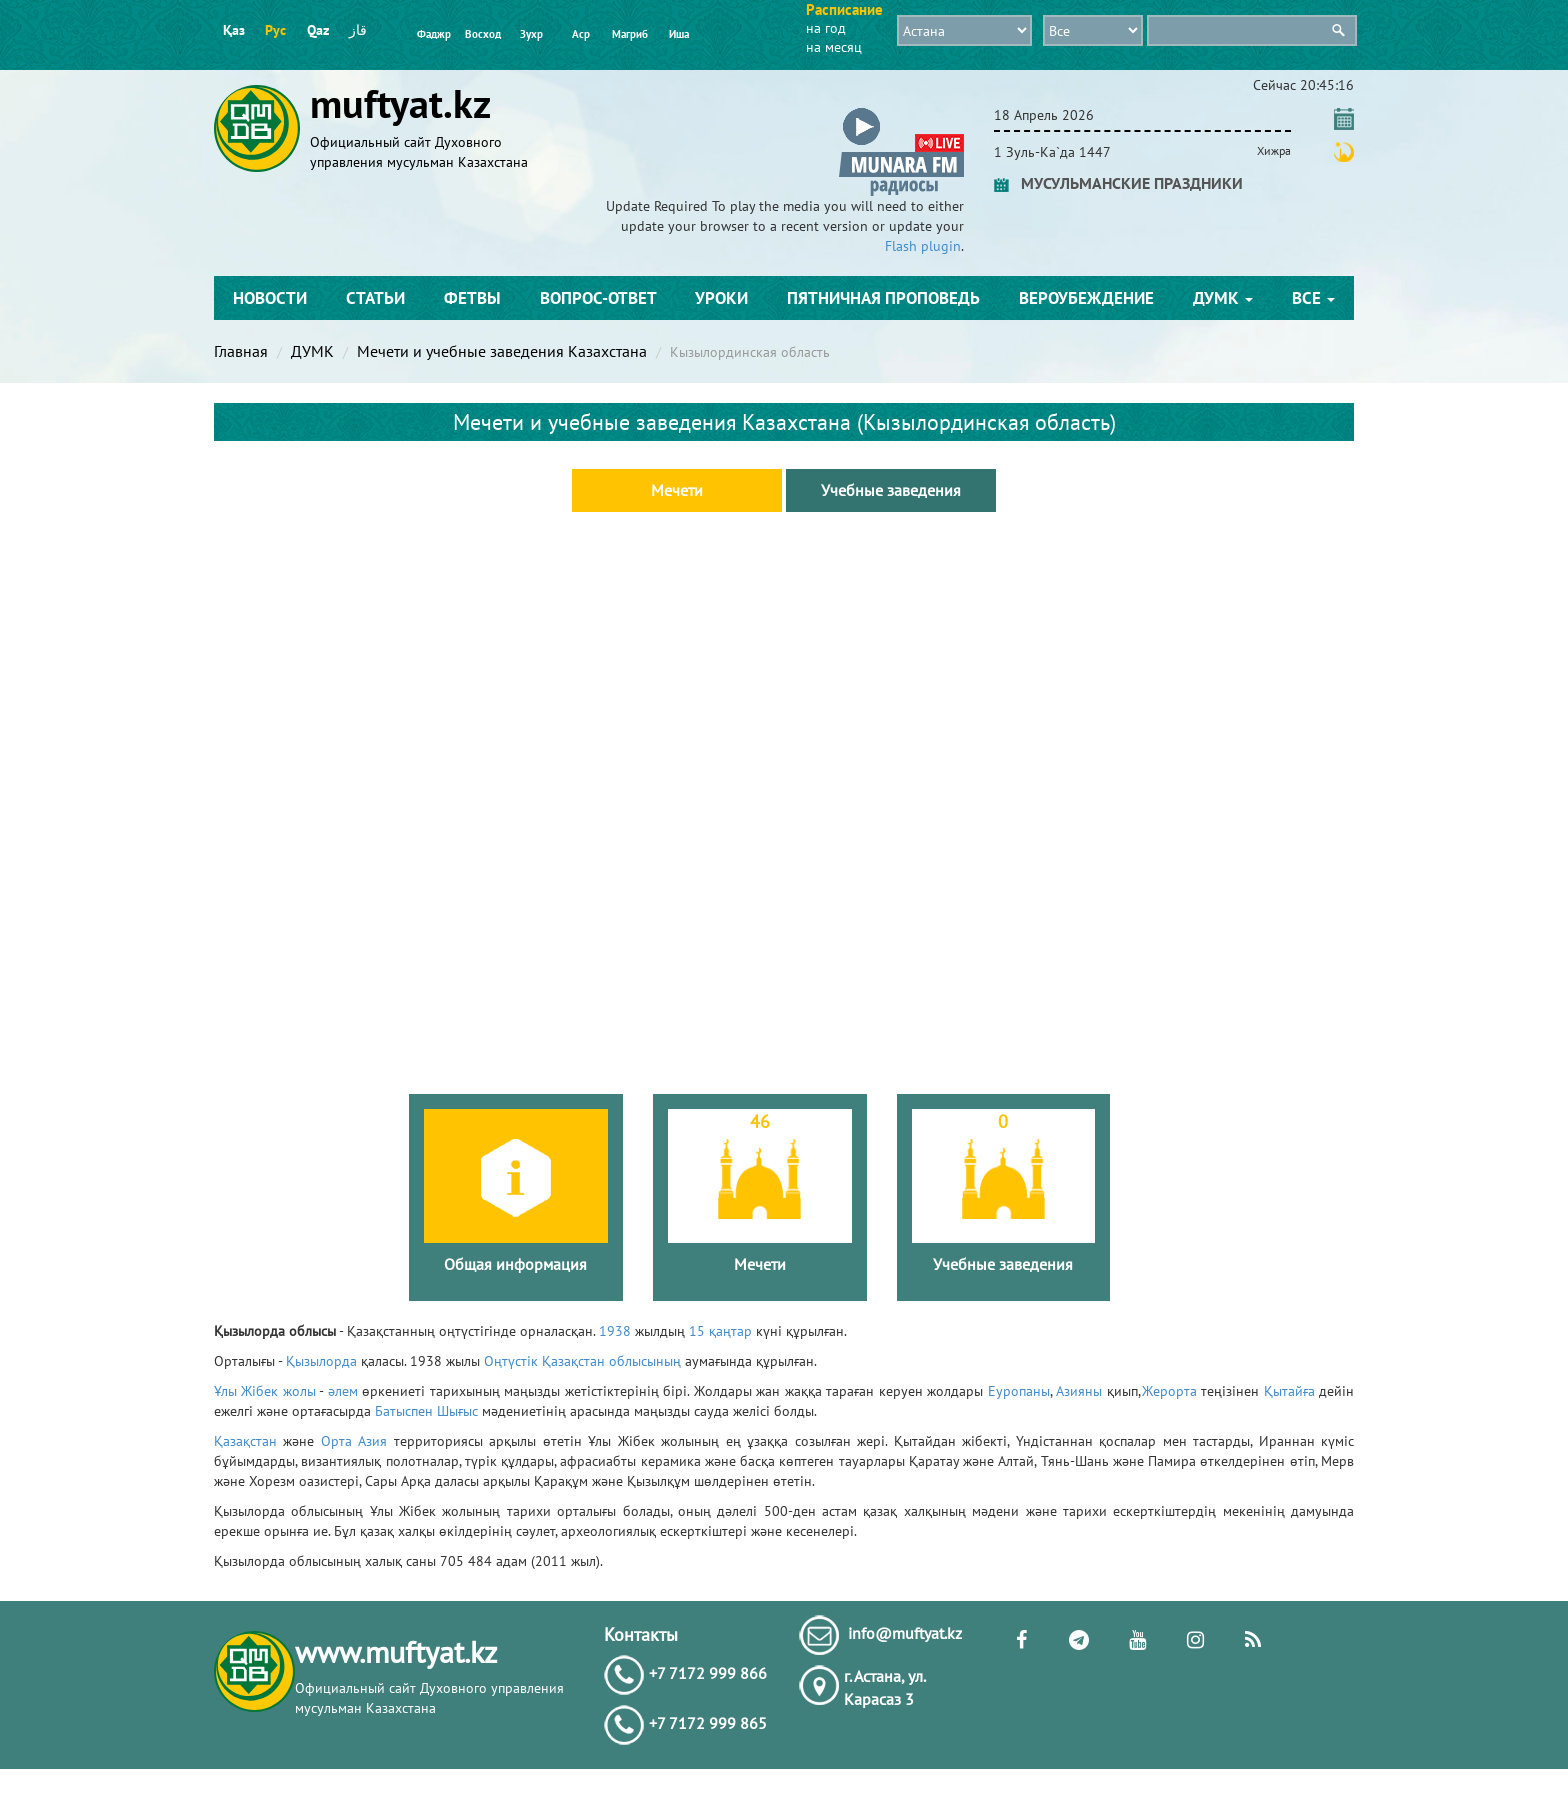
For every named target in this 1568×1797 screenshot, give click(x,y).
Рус (275, 30)
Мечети (677, 490)
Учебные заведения (891, 490)
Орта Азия (354, 1441)
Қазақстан (245, 1441)
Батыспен (404, 1411)
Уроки (721, 298)
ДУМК (1223, 298)
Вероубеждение (1086, 298)
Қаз (234, 30)
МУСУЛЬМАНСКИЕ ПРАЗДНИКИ (1118, 183)
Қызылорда (321, 1361)
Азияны (1079, 1391)
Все (1313, 298)
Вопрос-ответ (598, 298)
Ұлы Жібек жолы (265, 1391)
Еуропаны (1019, 1391)
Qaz (318, 30)
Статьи (375, 298)
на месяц (834, 47)
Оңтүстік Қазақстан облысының (582, 1361)
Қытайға (1289, 1391)
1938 (615, 1331)
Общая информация (515, 1264)
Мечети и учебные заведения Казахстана (502, 351)
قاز (358, 30)
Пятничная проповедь (883, 298)
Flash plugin (923, 246)
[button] (901, 111)
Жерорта (1169, 1391)
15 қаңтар (720, 1331)
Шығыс (457, 1411)
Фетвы (472, 298)
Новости (270, 298)
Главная (241, 351)
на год (826, 28)
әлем (343, 1391)
